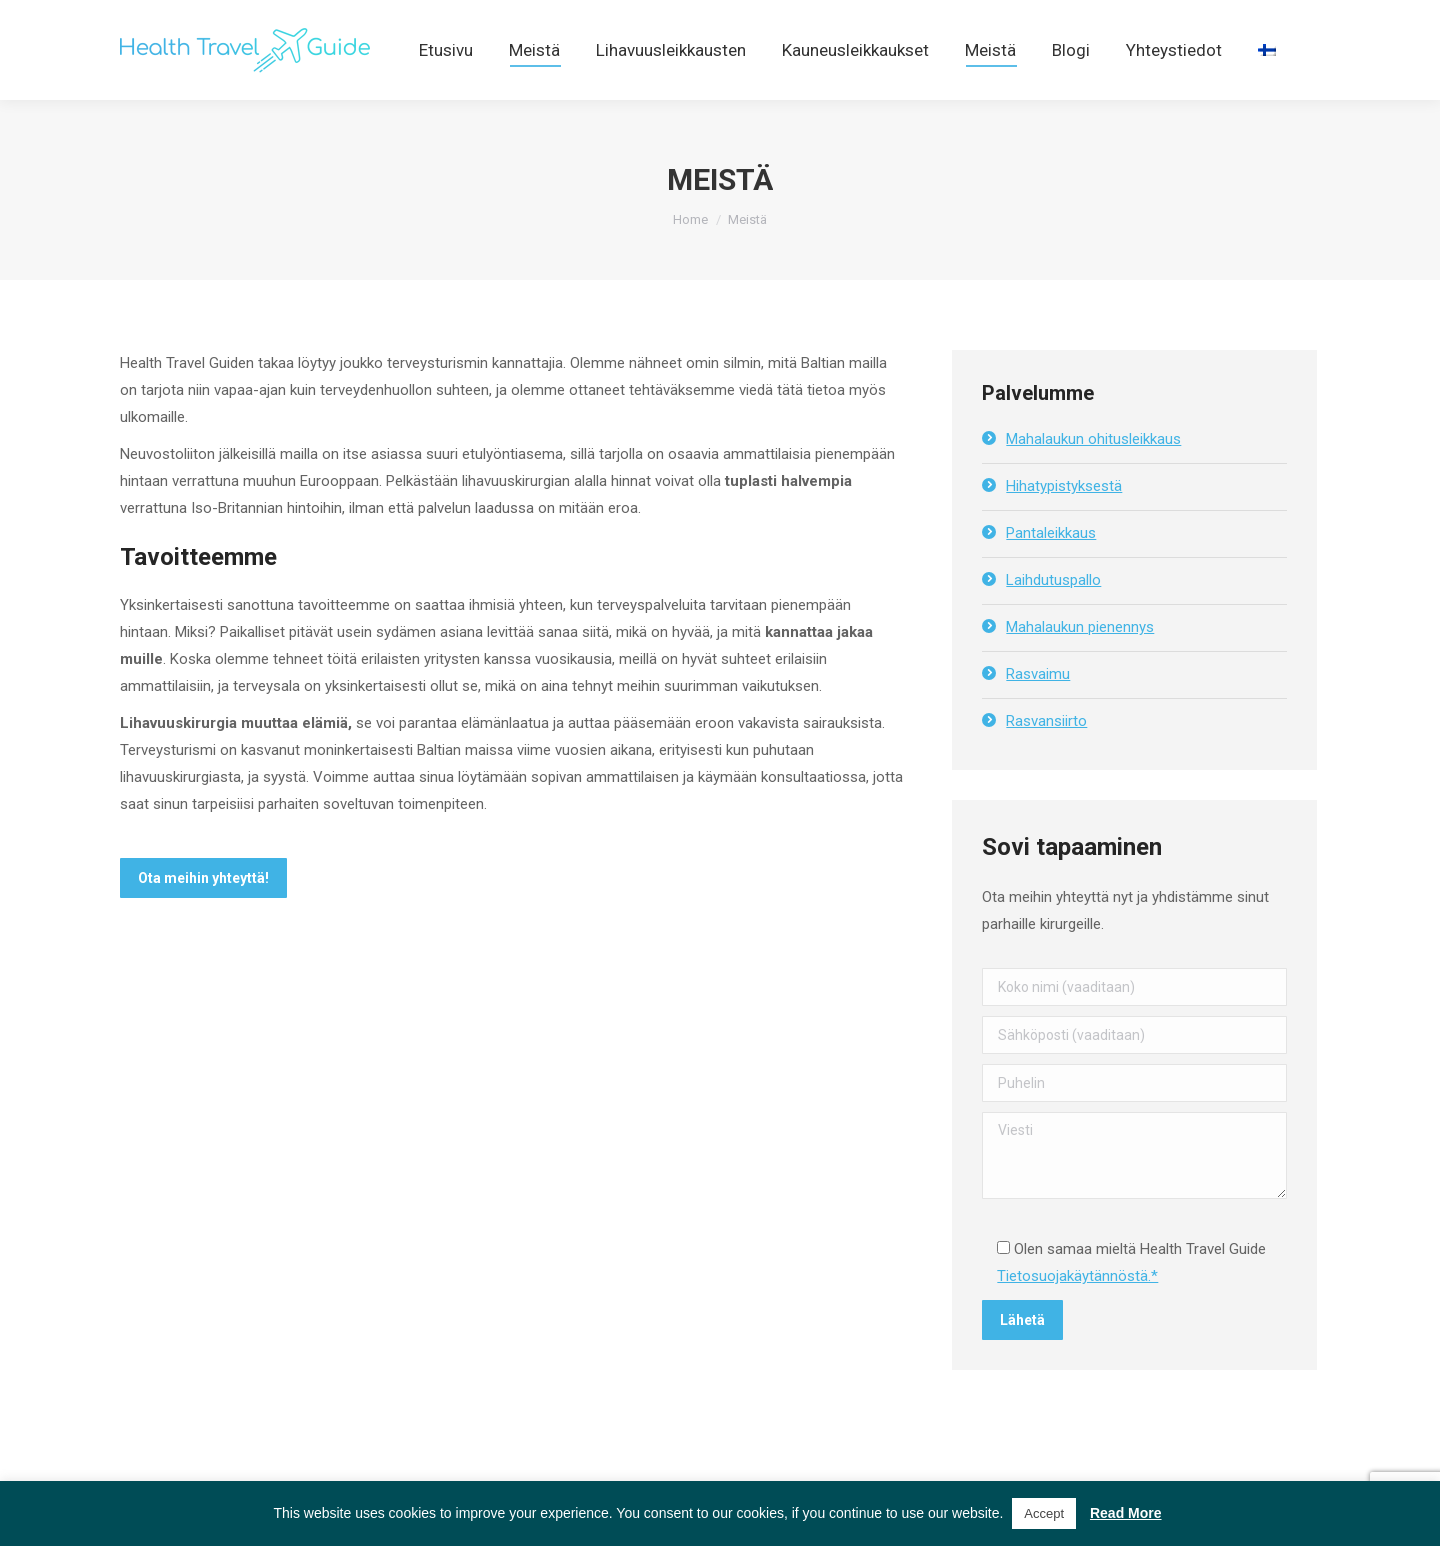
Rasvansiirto (1046, 757)
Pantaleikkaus (1051, 569)
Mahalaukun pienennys (1080, 663)
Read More (1126, 1513)
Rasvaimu (1038, 710)
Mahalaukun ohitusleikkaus (1093, 475)
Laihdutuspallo (1053, 616)
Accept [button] (1044, 1513)
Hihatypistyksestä (1064, 522)
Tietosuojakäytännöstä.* (1077, 1312)
